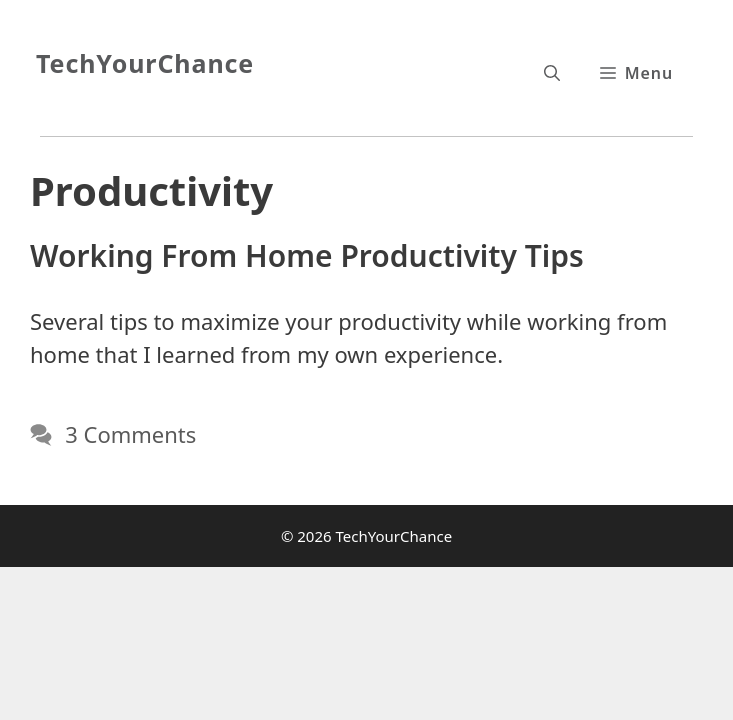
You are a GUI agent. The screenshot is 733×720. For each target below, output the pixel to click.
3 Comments (130, 434)
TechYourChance (145, 63)
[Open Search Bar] (552, 73)
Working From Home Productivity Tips (307, 255)
